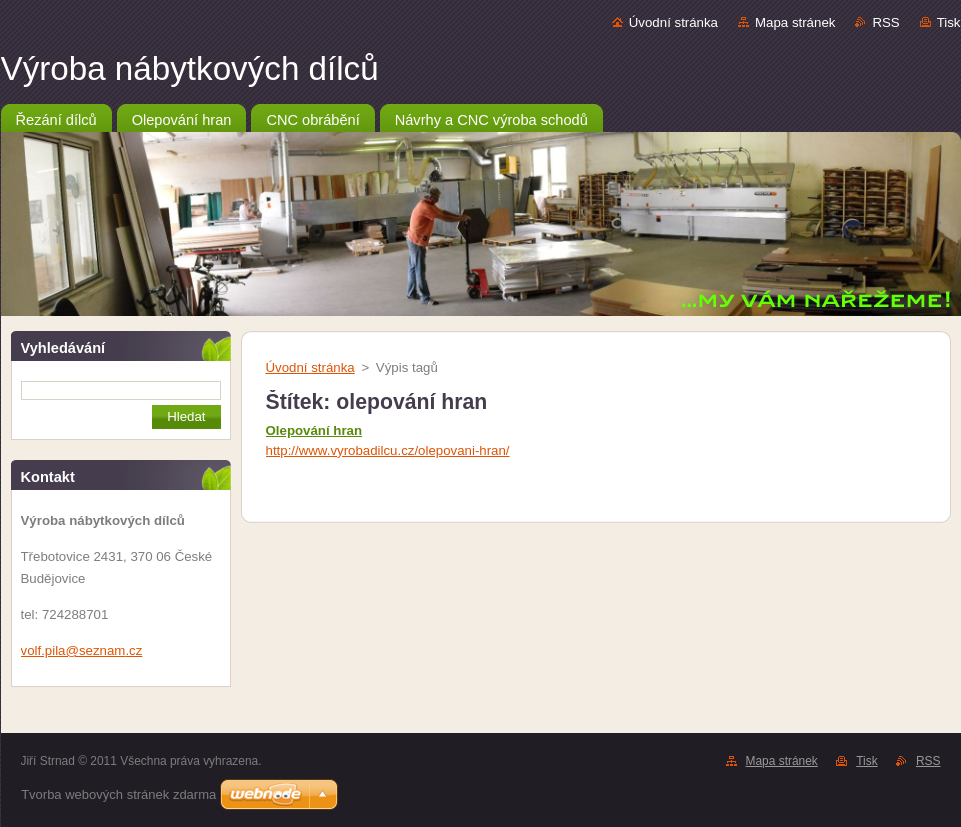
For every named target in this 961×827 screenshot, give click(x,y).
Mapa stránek (795, 22)
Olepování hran (314, 430)
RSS (885, 22)
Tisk (949, 22)
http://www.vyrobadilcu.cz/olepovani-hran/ (388, 450)
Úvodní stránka (673, 22)
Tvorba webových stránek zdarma (118, 794)
